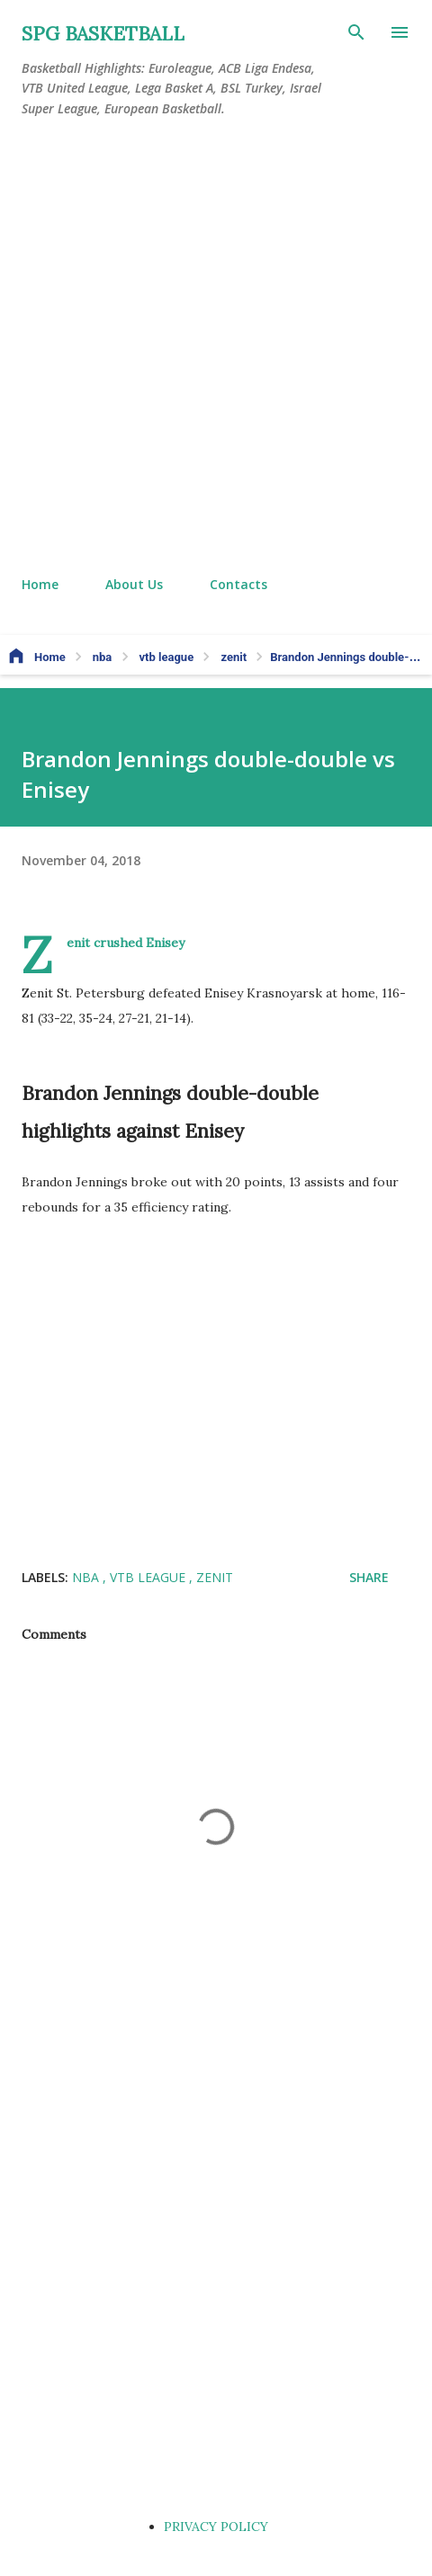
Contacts (238, 584)
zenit (214, 1577)
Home (40, 584)
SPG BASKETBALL (103, 34)
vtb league (149, 1577)
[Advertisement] (216, 347)
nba (87, 1577)
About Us (134, 584)
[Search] (356, 32)
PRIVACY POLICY (216, 2526)
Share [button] (369, 1577)
